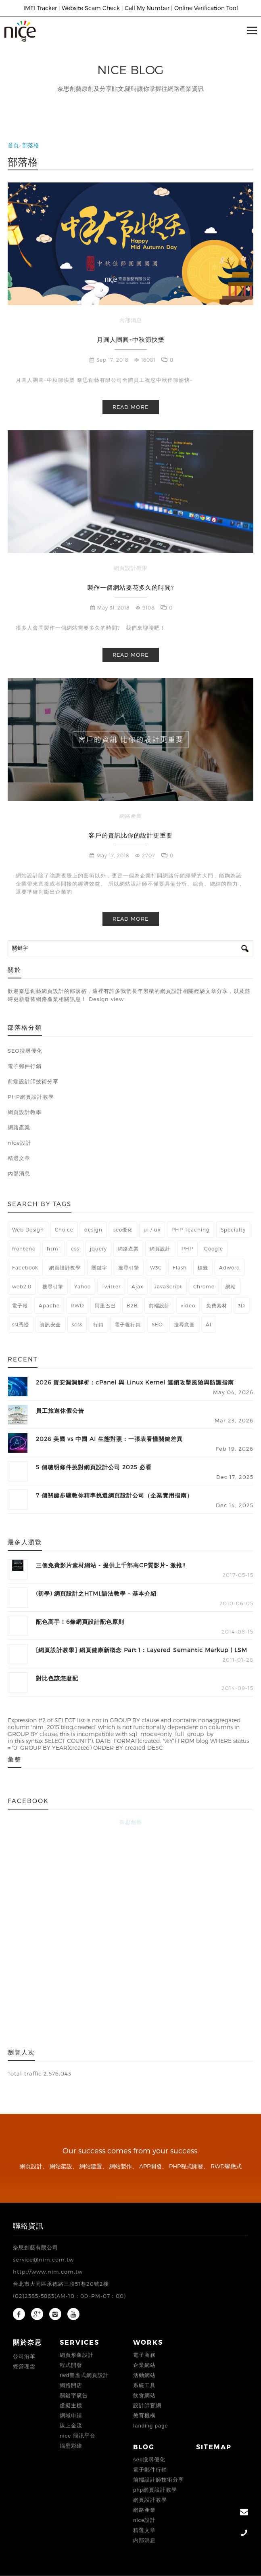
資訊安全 (50, 1324)
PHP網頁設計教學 (155, 2490)
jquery (98, 1248)
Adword (229, 1267)
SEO (157, 1324)
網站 (231, 1286)
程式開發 (71, 2365)
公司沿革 (24, 2356)
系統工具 (144, 2385)
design (93, 1229)
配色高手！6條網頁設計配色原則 (80, 1621)
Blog (144, 2446)
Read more (130, 407)
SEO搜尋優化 (149, 2460)
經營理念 (24, 2366)
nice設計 (144, 2520)
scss (77, 1324)
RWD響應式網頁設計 (84, 2375)
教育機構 (144, 2416)
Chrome (204, 1286)
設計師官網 (147, 2405)
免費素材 (216, 1305)
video (188, 1305)
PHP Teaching (190, 1229)
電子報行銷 (128, 1324)
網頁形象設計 (77, 2355)
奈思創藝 (130, 1822)
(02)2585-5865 (33, 2296)
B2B (132, 1305)
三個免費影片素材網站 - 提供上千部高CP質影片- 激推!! (111, 1565)
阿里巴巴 (105, 1305)
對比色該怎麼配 (57, 1678)
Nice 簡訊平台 (77, 2436)
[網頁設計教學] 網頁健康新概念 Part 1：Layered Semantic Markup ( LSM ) (141, 1651)
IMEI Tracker (40, 7)
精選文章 (144, 2530)
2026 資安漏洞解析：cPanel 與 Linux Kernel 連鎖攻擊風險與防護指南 (135, 1382)
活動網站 (144, 2375)
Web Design (28, 1229)
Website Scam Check (91, 7)
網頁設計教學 (131, 568)
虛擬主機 (71, 2405)
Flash (180, 1267)
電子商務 (144, 2355)
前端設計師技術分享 (158, 2480)
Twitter (111, 1286)
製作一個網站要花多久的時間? (130, 587)
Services (79, 2342)
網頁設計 (160, 1248)
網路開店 (71, 2385)
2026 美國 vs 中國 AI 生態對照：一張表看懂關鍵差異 (109, 1438)
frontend (24, 1248)
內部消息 (130, 320)
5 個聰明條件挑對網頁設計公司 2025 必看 (94, 1467)
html (53, 1248)
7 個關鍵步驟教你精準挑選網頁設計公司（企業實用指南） (114, 1495)
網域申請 (71, 2416)
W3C (156, 1267)
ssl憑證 (20, 1324)
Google (213, 1248)
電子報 (20, 1305)
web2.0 (21, 1286)
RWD (77, 1305)
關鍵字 (99, 1267)
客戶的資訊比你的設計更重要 (131, 835)
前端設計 (159, 1305)
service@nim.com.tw (43, 2259)
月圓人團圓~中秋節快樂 (131, 339)
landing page (150, 2426)
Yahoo (82, 1286)
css (75, 1248)
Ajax (137, 1286)
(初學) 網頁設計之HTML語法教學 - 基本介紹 (96, 1593)
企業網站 (144, 2365)
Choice (64, 1229)
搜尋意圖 (184, 1324)
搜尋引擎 (128, 1267)
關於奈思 (27, 2342)
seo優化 (123, 1229)
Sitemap (214, 2446)
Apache (49, 1305)
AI (209, 1324)
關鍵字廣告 (74, 2395)
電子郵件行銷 (150, 2470)
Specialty (233, 1229)
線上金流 (71, 2426)
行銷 (98, 1324)
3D (241, 1305)
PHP (187, 1248)
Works (148, 2342)
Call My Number (147, 7)
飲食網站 (144, 2395)
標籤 (203, 1267)
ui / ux (152, 1229)
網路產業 (130, 816)
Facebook (25, 1267)
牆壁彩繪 (71, 2446)
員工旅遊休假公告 (60, 1410)
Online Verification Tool (206, 7)
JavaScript (168, 1286)
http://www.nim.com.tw (48, 2271)
